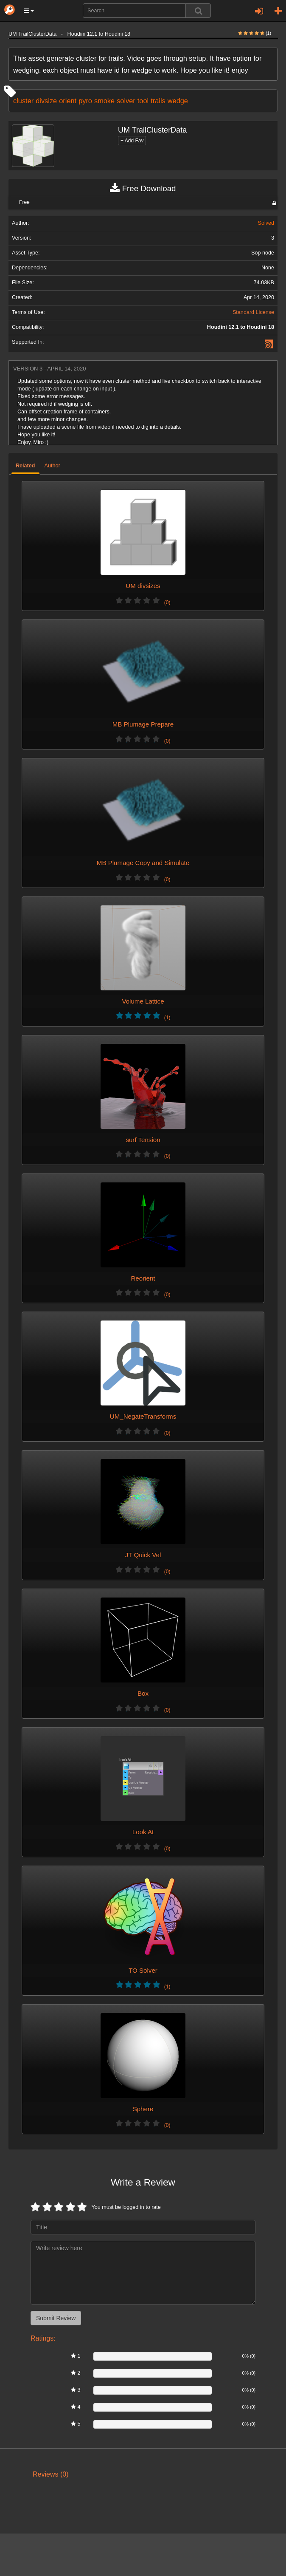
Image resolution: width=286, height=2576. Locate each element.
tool (143, 101)
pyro (85, 101)
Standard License (253, 312)
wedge (178, 101)
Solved (266, 223)
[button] (28, 10)
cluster (23, 101)
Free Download (143, 188)
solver (126, 101)
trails (158, 101)
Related (25, 466)
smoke (104, 101)
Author (52, 466)
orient (67, 101)
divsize (46, 101)
